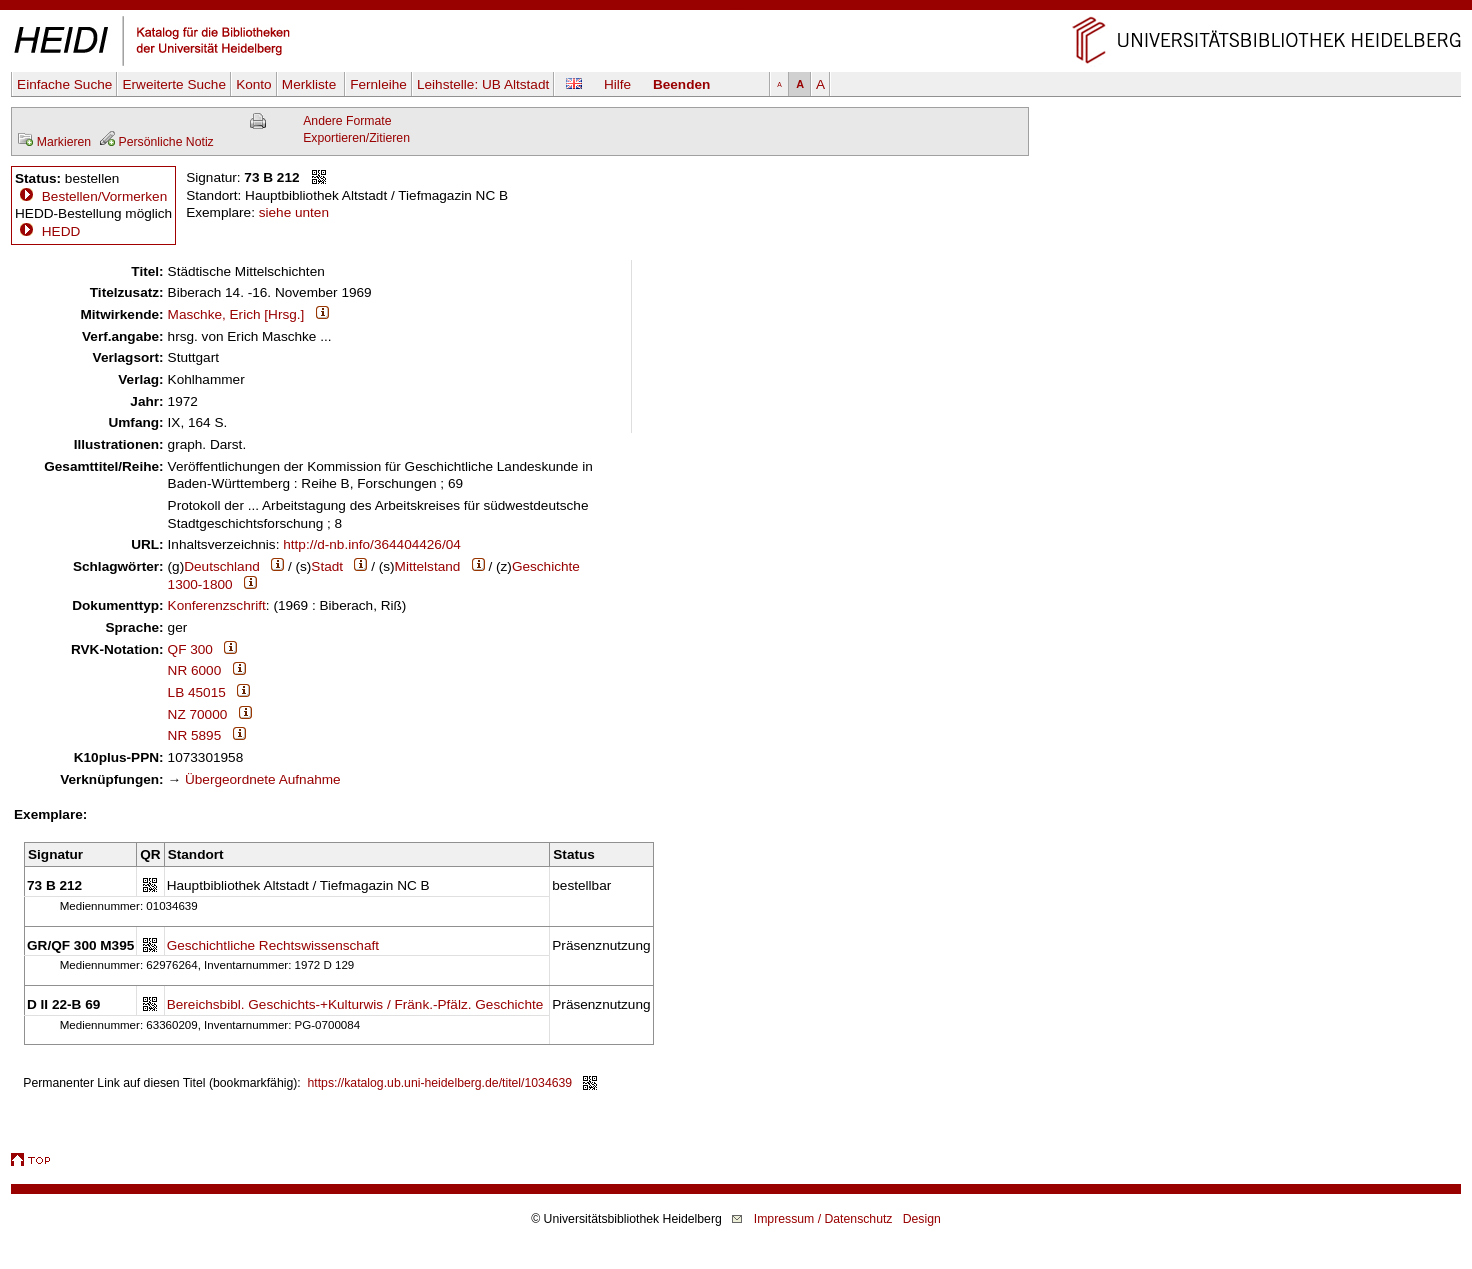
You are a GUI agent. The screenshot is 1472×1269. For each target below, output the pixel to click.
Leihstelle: (483, 84)
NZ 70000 (198, 714)
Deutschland (222, 566)
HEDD (47, 231)
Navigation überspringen (736, 8)
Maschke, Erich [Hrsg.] (236, 314)
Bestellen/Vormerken (104, 196)
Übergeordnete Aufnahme (263, 779)
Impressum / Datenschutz (823, 1219)
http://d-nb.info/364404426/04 (372, 544)
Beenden (681, 84)
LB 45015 (197, 692)
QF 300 (190, 649)
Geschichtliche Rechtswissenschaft (273, 945)
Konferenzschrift (217, 605)
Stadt (327, 566)
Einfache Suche (64, 84)
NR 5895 (195, 735)
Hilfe (617, 84)
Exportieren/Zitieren (356, 138)
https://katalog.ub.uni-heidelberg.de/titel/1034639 (440, 1083)
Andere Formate (347, 121)
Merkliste (311, 84)
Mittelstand (428, 566)
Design (922, 1219)
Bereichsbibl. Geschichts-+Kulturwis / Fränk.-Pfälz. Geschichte (355, 1004)
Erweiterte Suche (174, 84)
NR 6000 (195, 670)
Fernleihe (378, 84)
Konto (254, 84)
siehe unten (294, 212)
